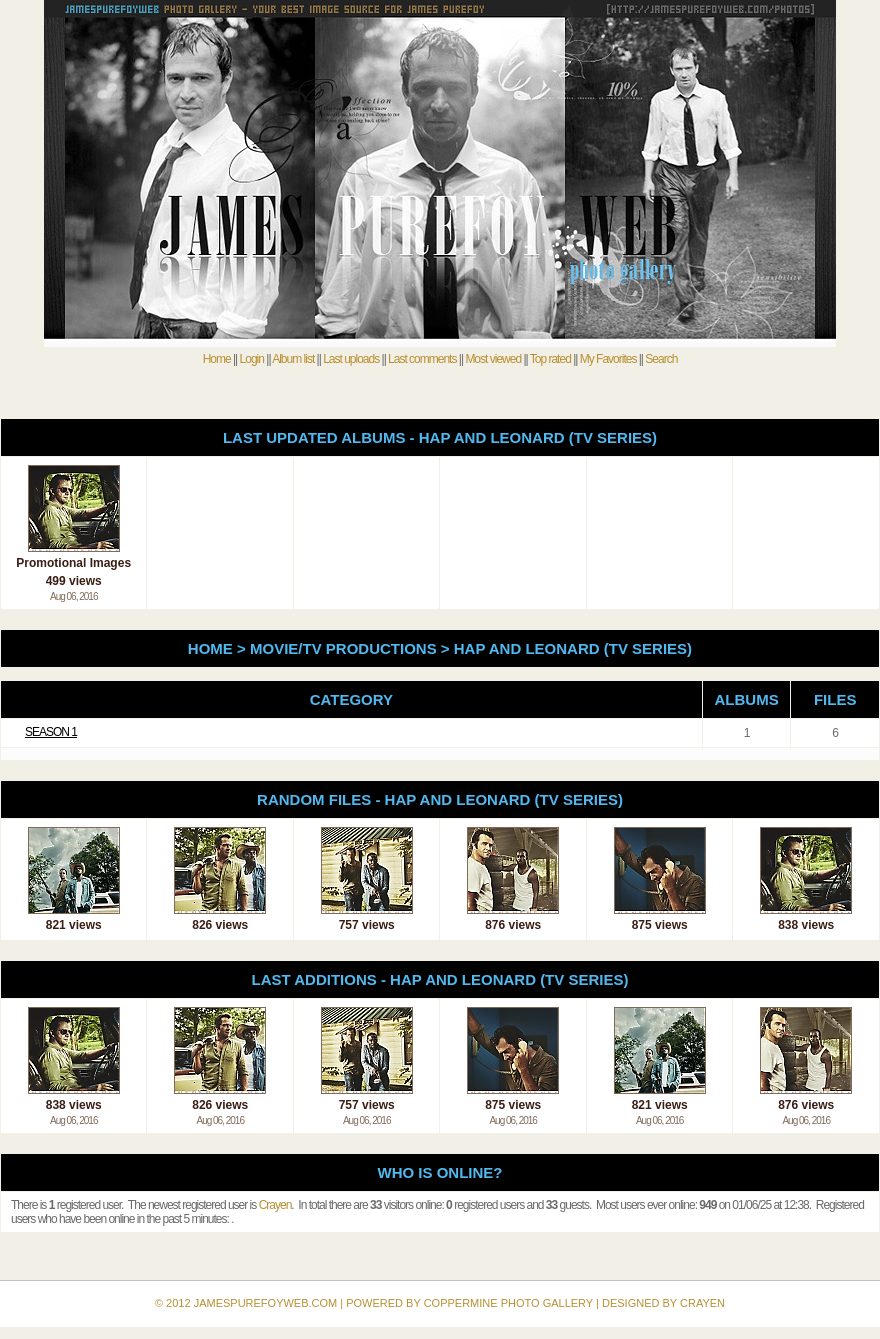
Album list (293, 359)
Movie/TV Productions (343, 648)
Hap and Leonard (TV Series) (573, 648)
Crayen (275, 1205)
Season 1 (51, 732)
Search (661, 359)
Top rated (550, 359)
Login (252, 359)
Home (217, 359)
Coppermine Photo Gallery (443, 1269)
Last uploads (351, 359)
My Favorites (608, 359)
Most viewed (493, 359)
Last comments (422, 359)
